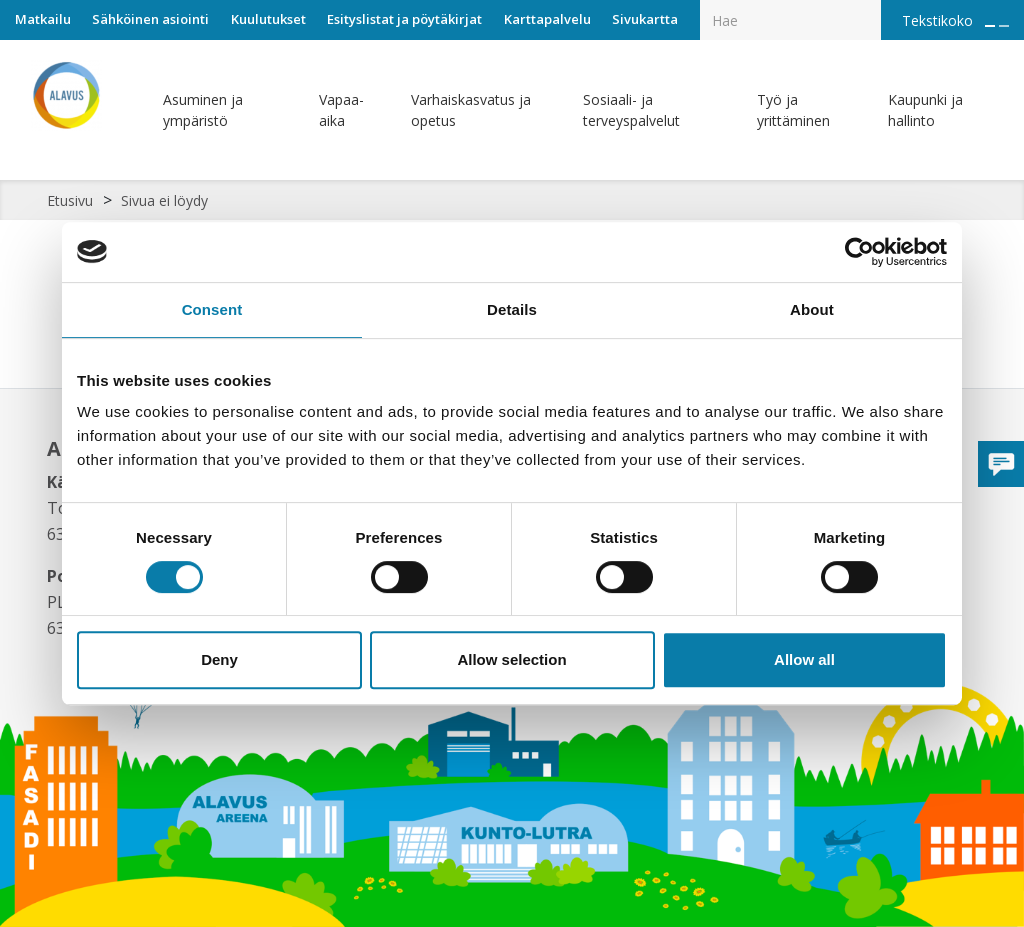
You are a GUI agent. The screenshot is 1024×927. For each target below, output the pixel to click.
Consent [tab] (212, 309)
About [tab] (812, 309)
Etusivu (70, 200)
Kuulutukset (268, 19)
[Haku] (870, 6)
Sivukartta (645, 19)
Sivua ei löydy (164, 200)
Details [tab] (512, 309)
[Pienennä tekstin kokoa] (1004, 26)
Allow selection (511, 659)
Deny (219, 659)
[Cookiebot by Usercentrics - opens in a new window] (859, 252)
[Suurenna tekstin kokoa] (990, 26)
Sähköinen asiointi (150, 19)
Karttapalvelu (547, 19)
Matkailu (43, 19)
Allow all (804, 659)
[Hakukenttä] (790, 20)
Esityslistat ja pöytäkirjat (404, 19)
